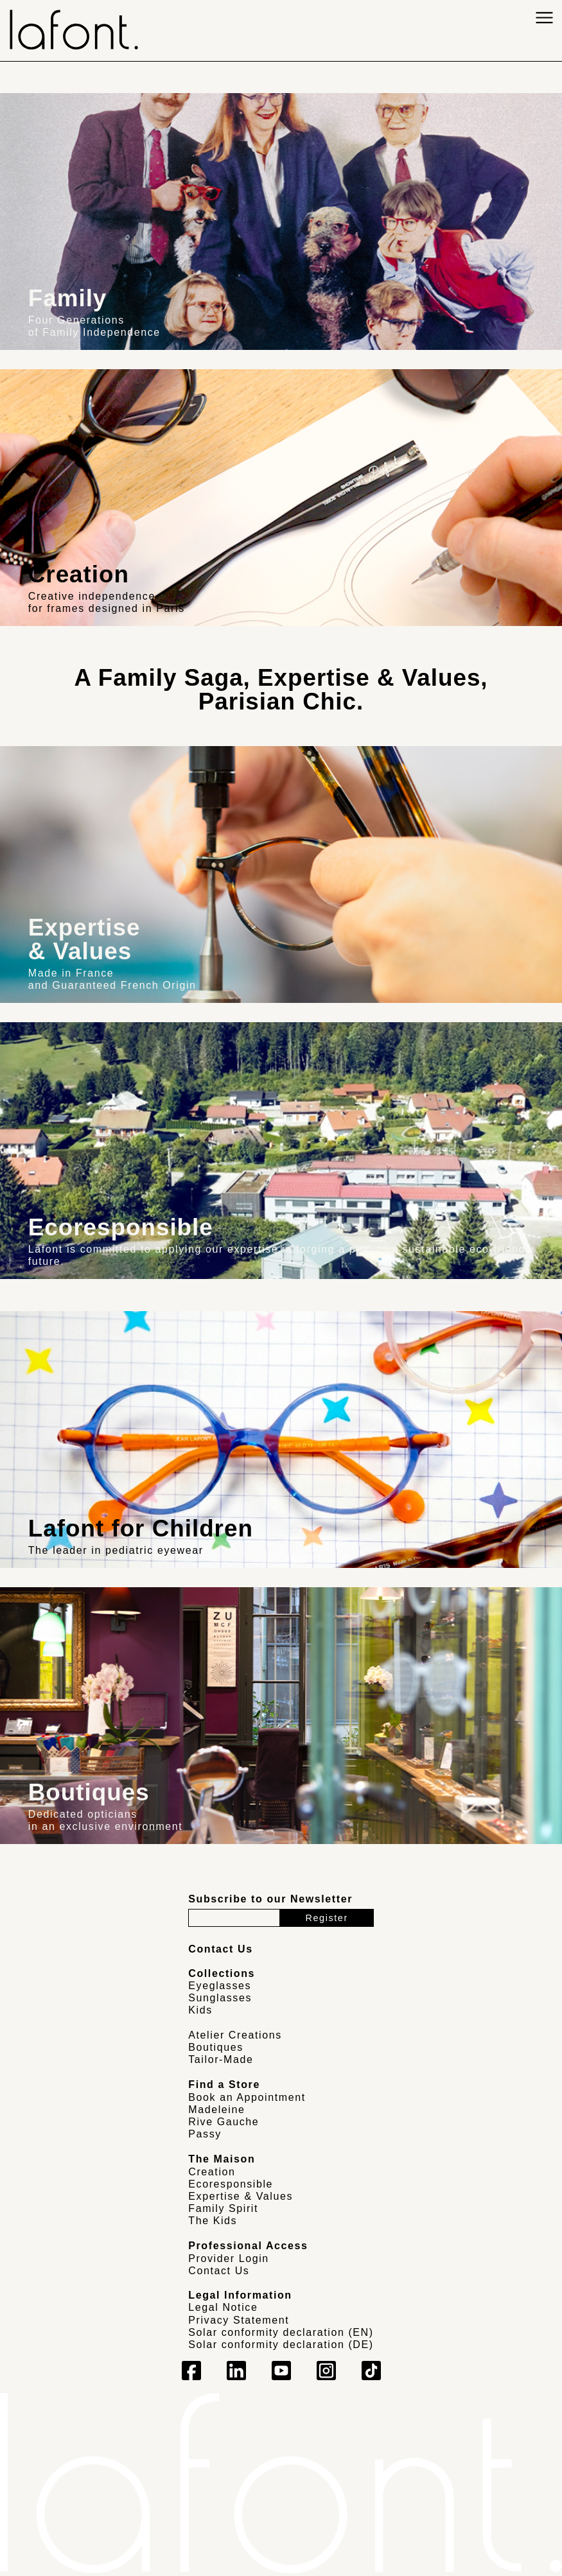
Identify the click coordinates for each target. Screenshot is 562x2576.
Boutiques (215, 2047)
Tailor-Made (220, 2059)
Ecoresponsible (230, 2184)
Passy (205, 2133)
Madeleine (216, 2109)
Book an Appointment (247, 2097)
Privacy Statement (238, 2320)
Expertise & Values (240, 2196)
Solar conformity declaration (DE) (280, 2344)
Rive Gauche (223, 2121)
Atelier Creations (234, 2035)
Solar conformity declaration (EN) (280, 2332)
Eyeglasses (219, 1985)
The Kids (212, 2220)
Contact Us (218, 2270)
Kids (200, 2010)
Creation (211, 2171)
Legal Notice (223, 2307)
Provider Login (228, 2258)
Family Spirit (223, 2208)
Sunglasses (220, 1997)
